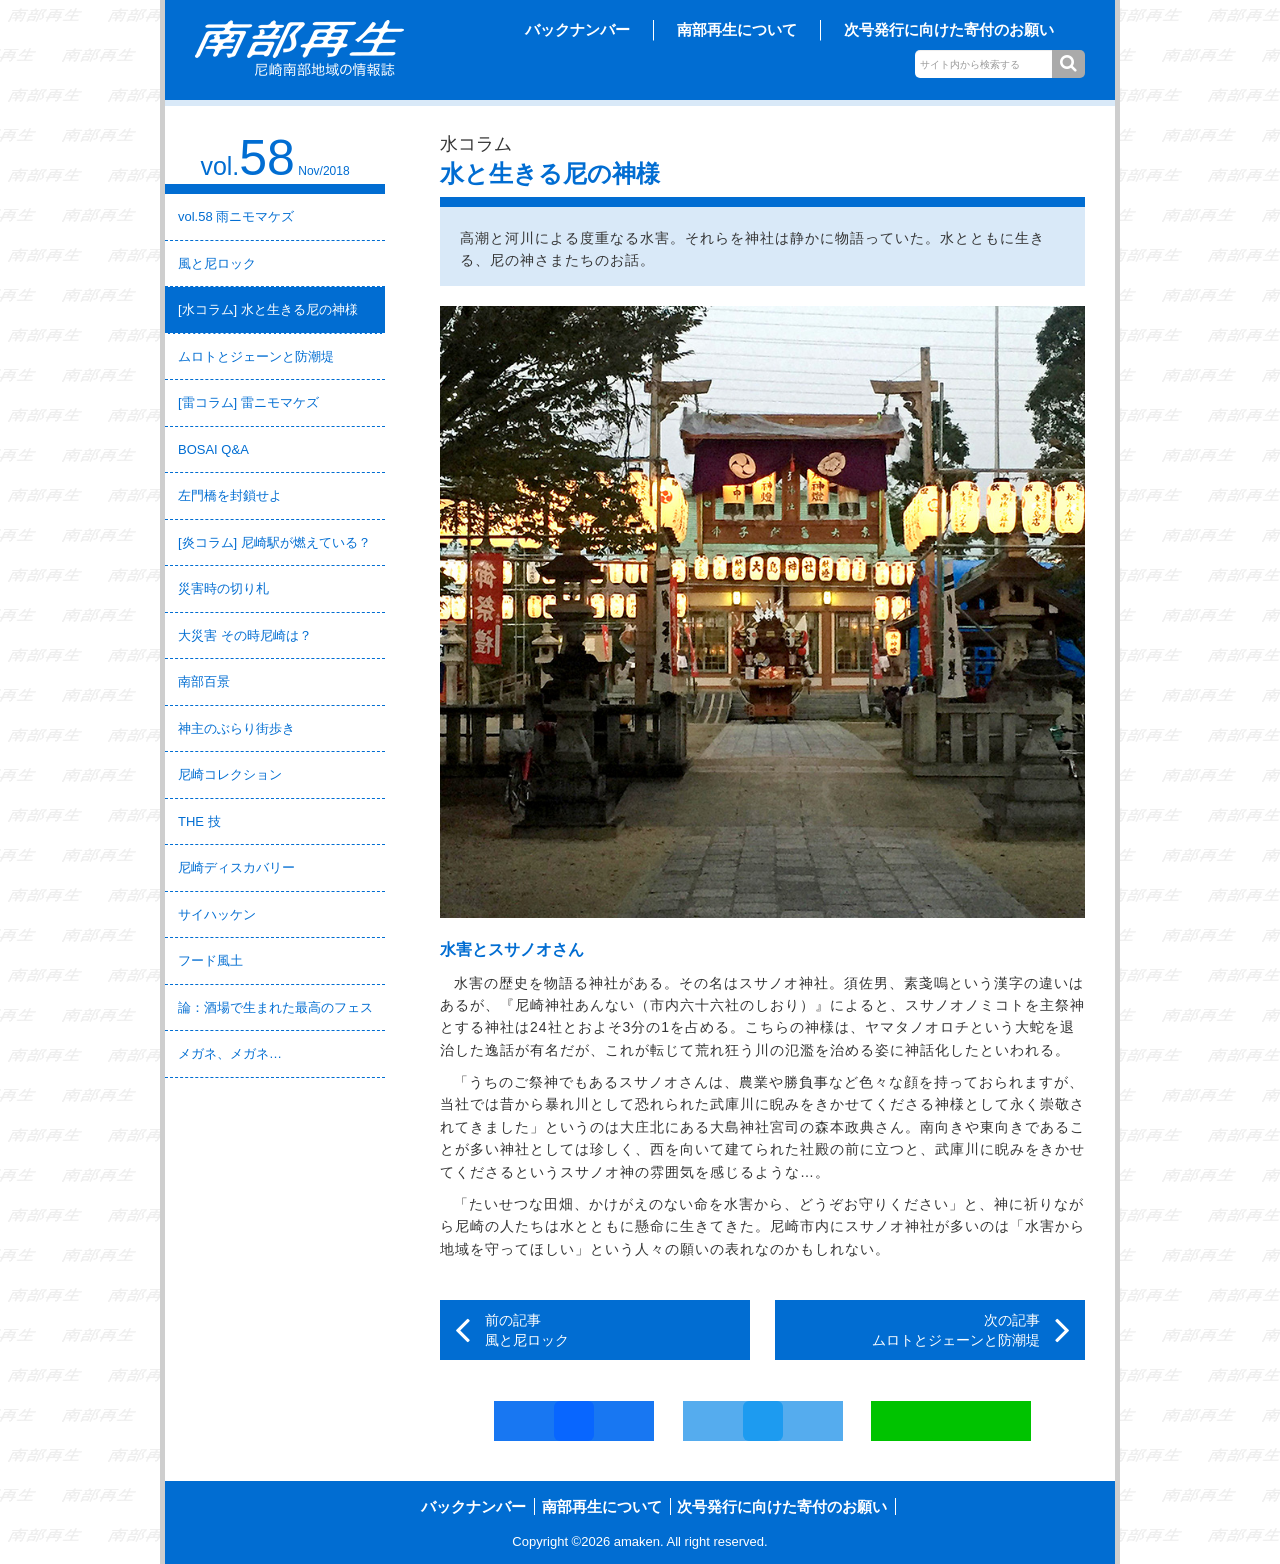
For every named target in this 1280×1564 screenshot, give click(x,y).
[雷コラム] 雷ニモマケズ (248, 402)
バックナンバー (577, 29)
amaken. (639, 1541)
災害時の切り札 (223, 588)
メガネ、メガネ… (230, 1053)
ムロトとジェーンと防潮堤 (256, 356)
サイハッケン (217, 914)
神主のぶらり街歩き (236, 728)
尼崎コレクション (230, 774)
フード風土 (210, 960)
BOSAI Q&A (213, 449)
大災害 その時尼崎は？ (245, 635)
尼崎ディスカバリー (236, 867)
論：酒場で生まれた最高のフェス (275, 1007)
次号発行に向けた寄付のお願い (949, 29)
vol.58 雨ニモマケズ (236, 216)
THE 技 (199, 821)
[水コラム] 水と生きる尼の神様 (268, 309)
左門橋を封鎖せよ (230, 495)
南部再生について (737, 29)
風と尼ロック (217, 263)
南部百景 (204, 681)
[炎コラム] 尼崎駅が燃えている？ (274, 542)
